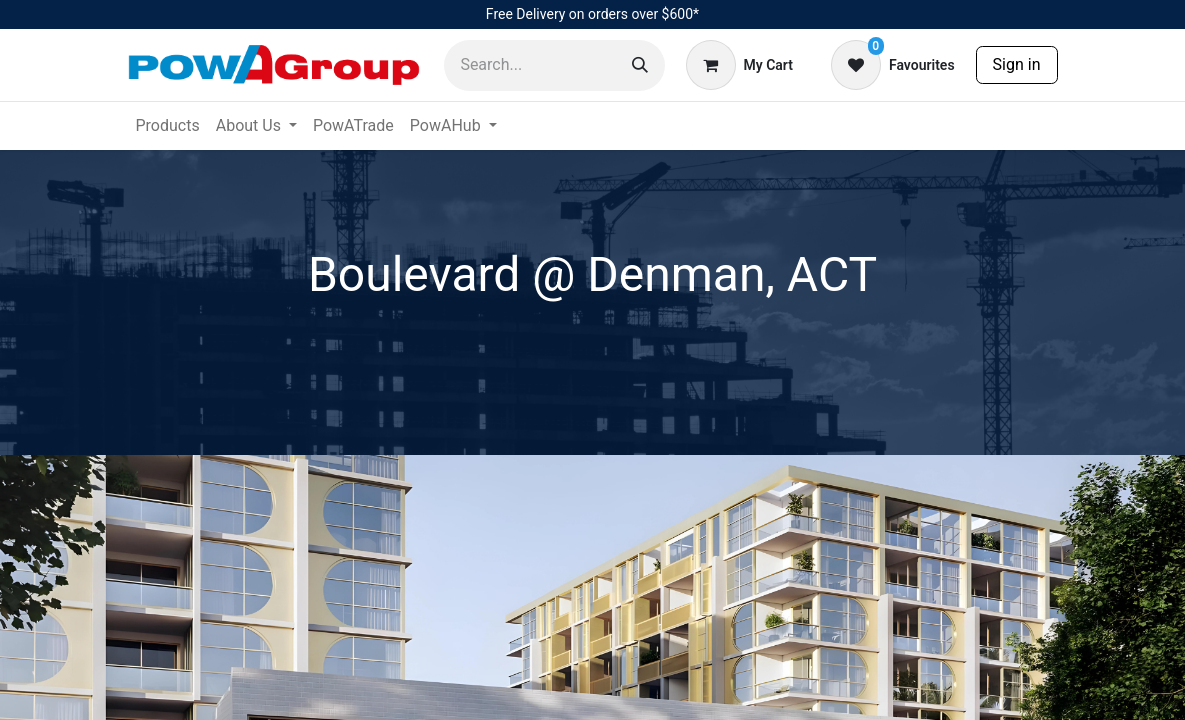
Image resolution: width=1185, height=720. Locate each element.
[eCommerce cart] (739, 65)
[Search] (640, 65)
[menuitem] (168, 126)
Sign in (1017, 64)
